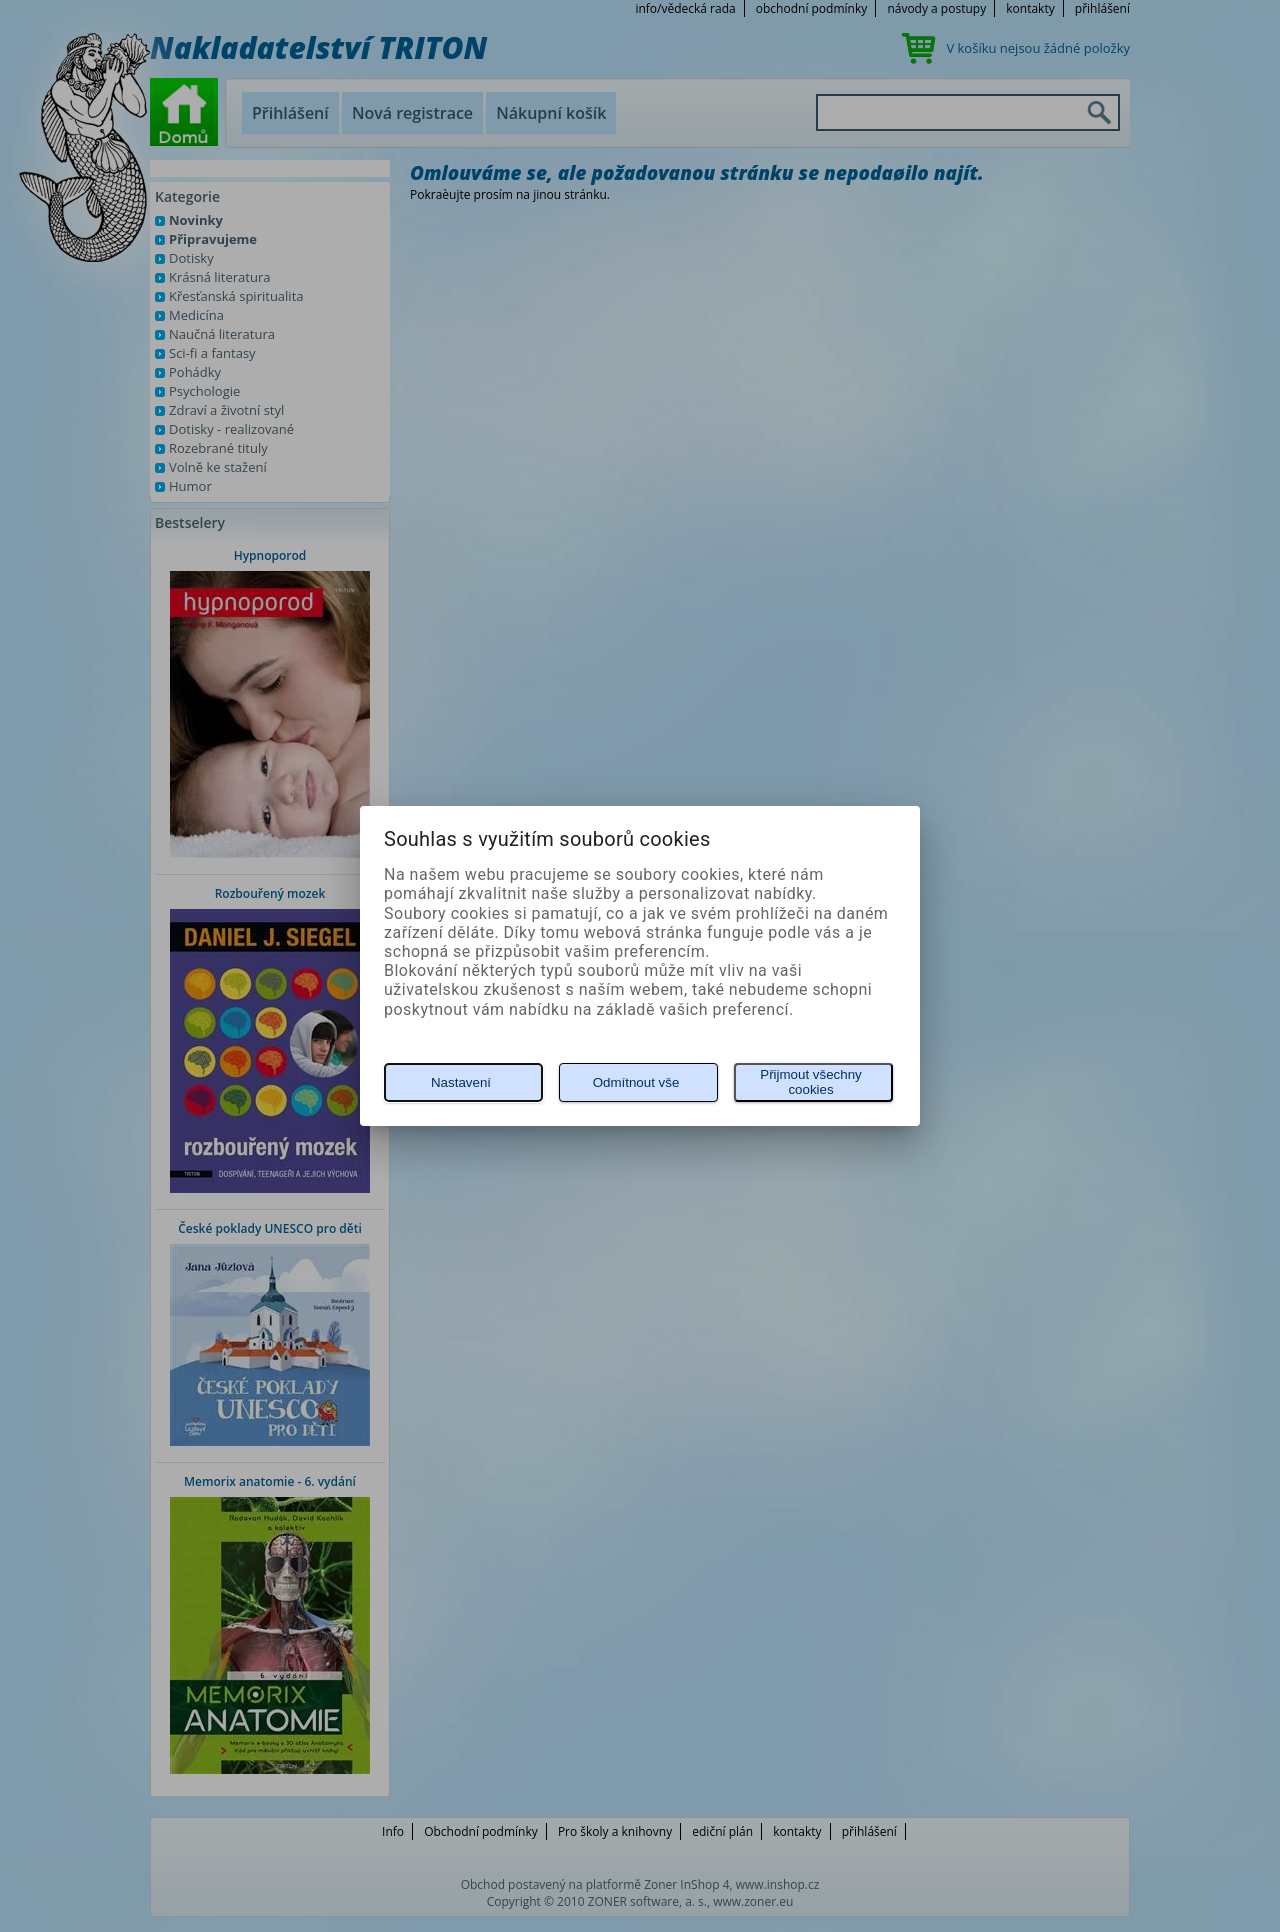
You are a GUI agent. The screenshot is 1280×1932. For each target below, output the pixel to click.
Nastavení (461, 1082)
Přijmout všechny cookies (810, 1082)
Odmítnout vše (636, 1082)
